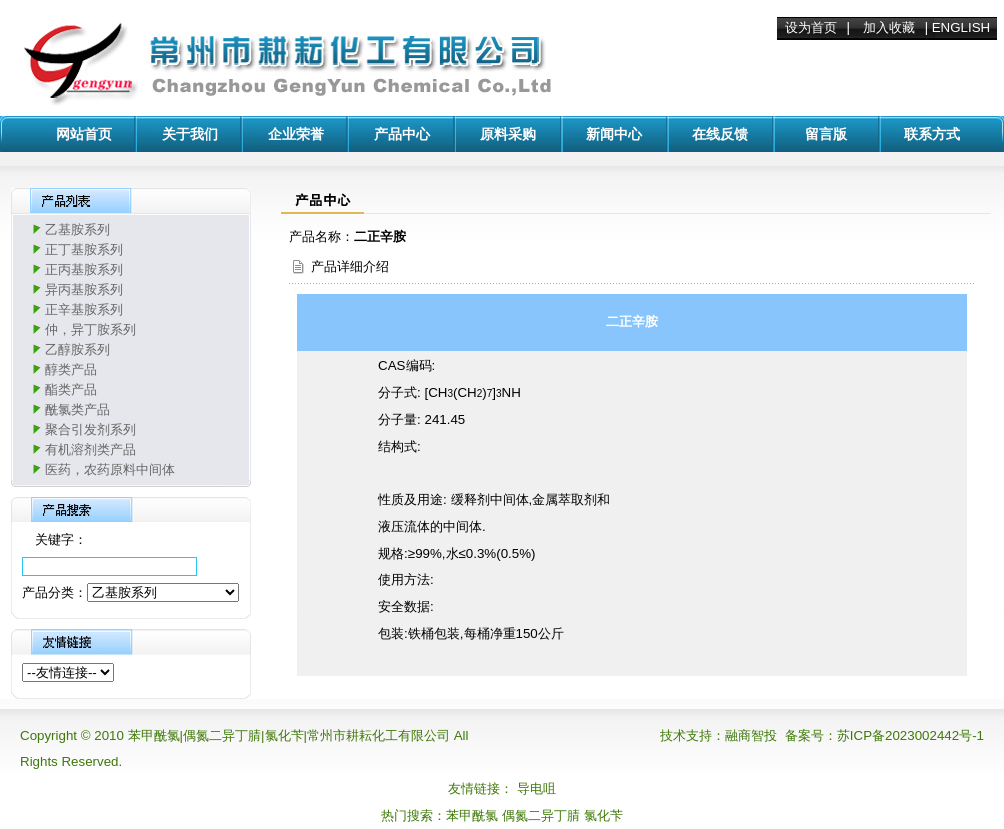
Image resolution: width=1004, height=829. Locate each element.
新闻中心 (614, 134)
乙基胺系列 (77, 229)
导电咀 (536, 788)
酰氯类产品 (77, 409)
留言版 (826, 134)
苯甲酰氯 (472, 815)
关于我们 (190, 134)
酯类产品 (71, 389)
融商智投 (751, 735)
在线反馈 (720, 134)
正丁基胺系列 (84, 249)
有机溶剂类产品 (90, 449)
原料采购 (508, 134)
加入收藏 (889, 27)
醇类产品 (71, 369)
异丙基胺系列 (84, 289)
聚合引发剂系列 (90, 429)
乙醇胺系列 (77, 349)
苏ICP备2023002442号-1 (910, 735)
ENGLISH (961, 27)
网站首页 (84, 134)
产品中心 (402, 134)
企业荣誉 (296, 134)
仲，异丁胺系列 (90, 329)
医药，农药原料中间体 (110, 469)
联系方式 (932, 134)
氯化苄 (603, 815)
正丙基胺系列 (84, 269)
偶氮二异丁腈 (541, 815)
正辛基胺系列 (84, 309)
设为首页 (811, 27)
